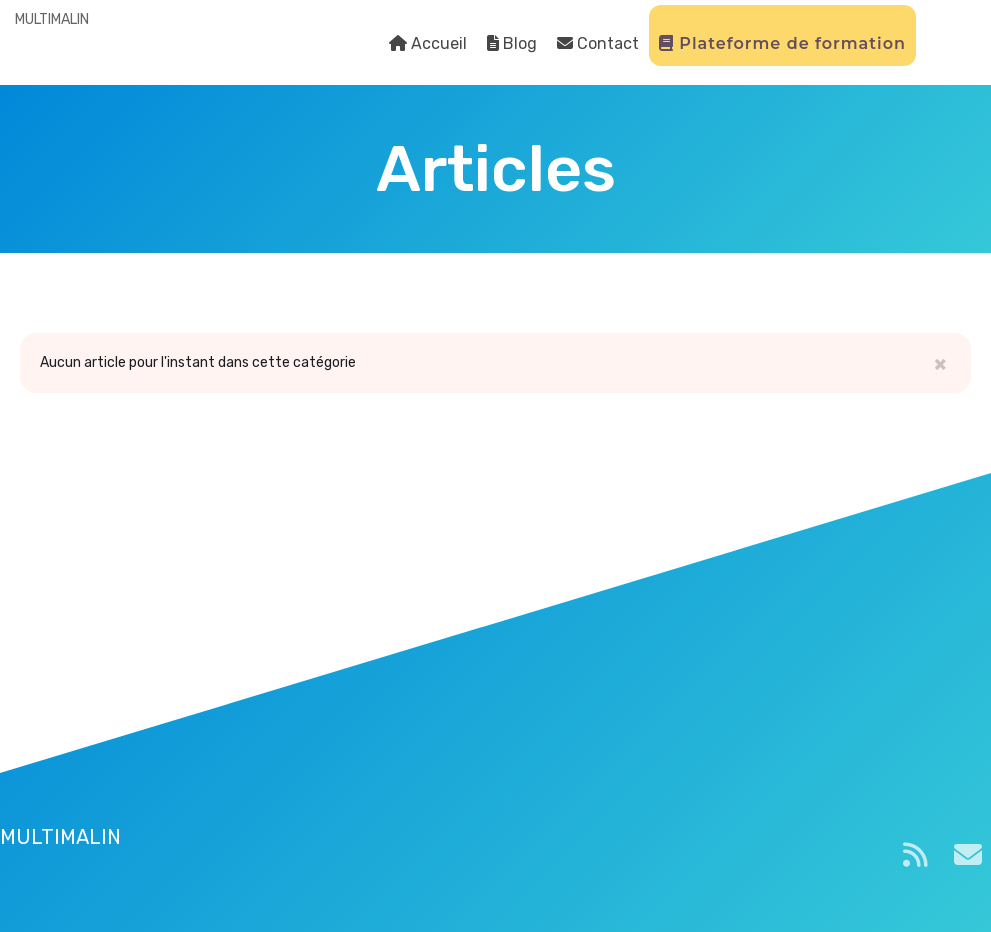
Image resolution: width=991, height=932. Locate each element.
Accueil (428, 43)
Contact (598, 43)
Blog (512, 43)
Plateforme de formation (782, 43)
